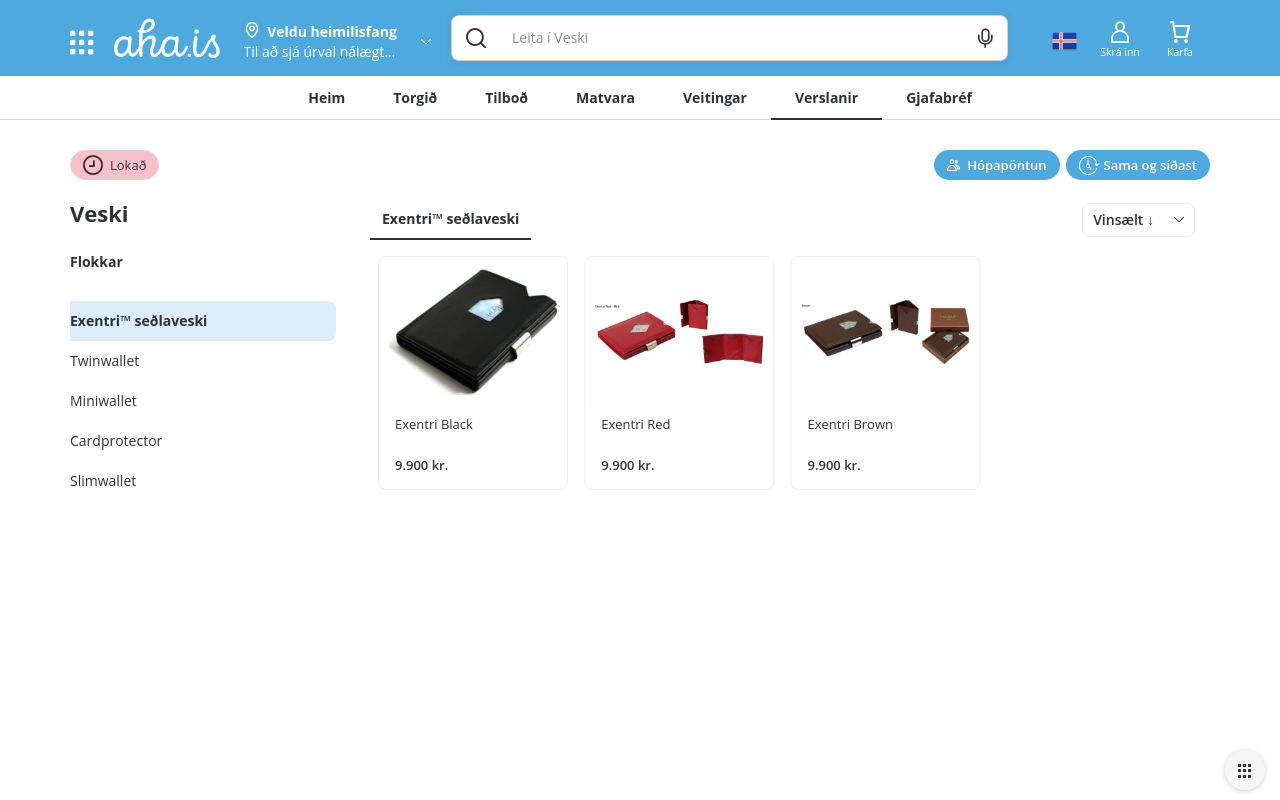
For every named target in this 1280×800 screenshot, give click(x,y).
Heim (326, 97)
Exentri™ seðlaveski (450, 218)
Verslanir (826, 97)
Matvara (605, 97)
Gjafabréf (939, 97)
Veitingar (715, 97)
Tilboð (506, 97)
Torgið (415, 97)
